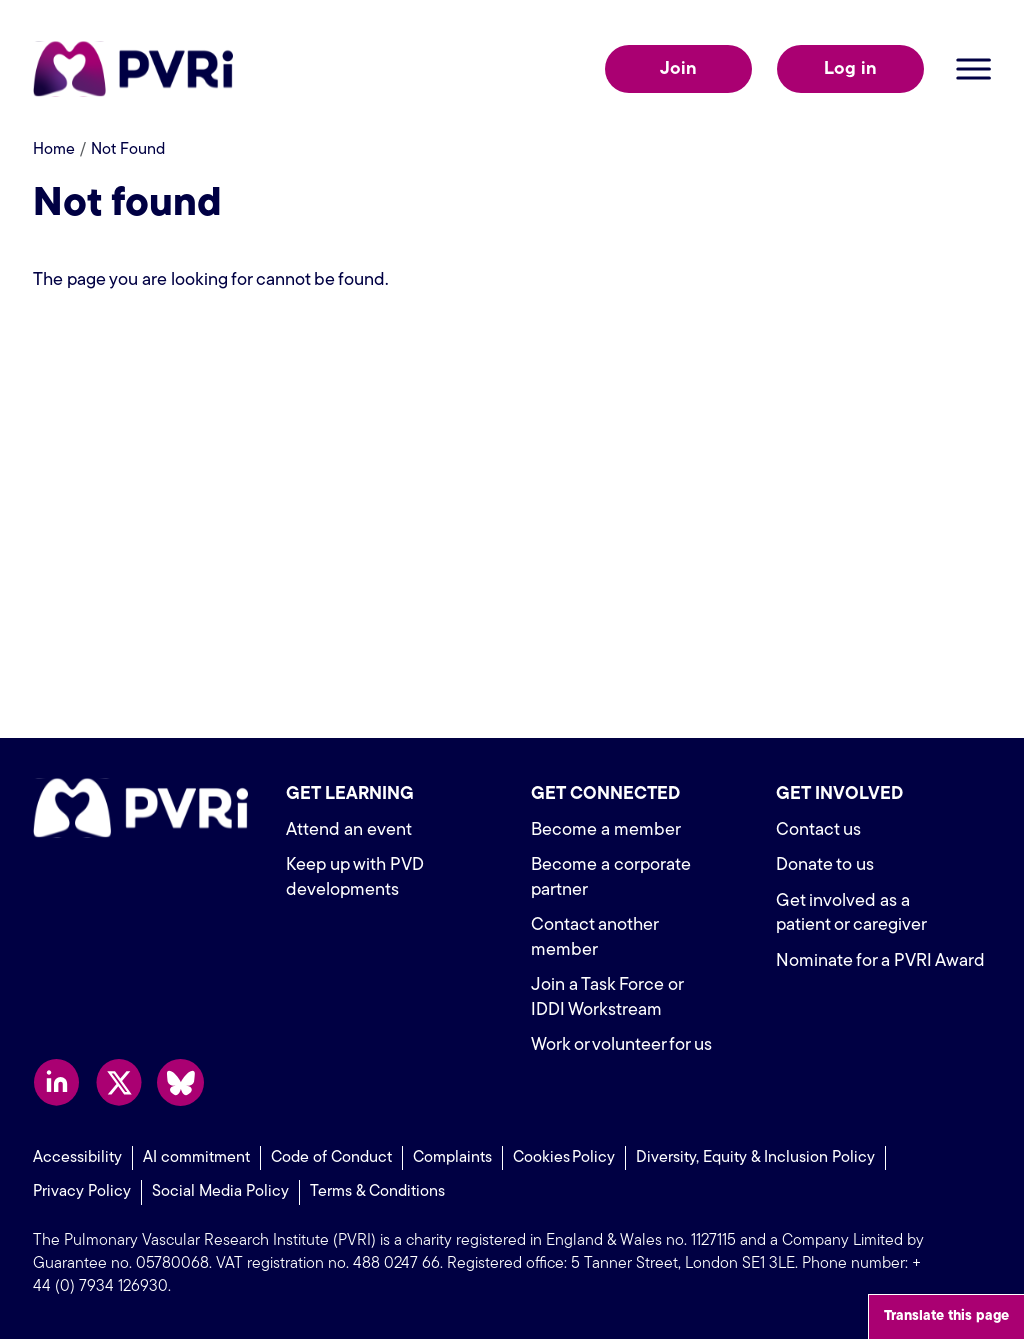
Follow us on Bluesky (180, 1082)
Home (54, 150)
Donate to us (825, 865)
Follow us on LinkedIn (56, 1082)
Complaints (452, 1158)
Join (678, 69)
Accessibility (77, 1158)
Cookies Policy (564, 1158)
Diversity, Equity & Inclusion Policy (755, 1158)
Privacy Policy (82, 1192)
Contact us (818, 830)
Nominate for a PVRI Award (880, 961)
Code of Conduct (331, 1158)
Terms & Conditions (377, 1192)
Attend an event (349, 830)
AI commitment (196, 1158)
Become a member (606, 830)
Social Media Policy (220, 1192)
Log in (850, 69)
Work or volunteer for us (621, 1045)
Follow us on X (118, 1082)
